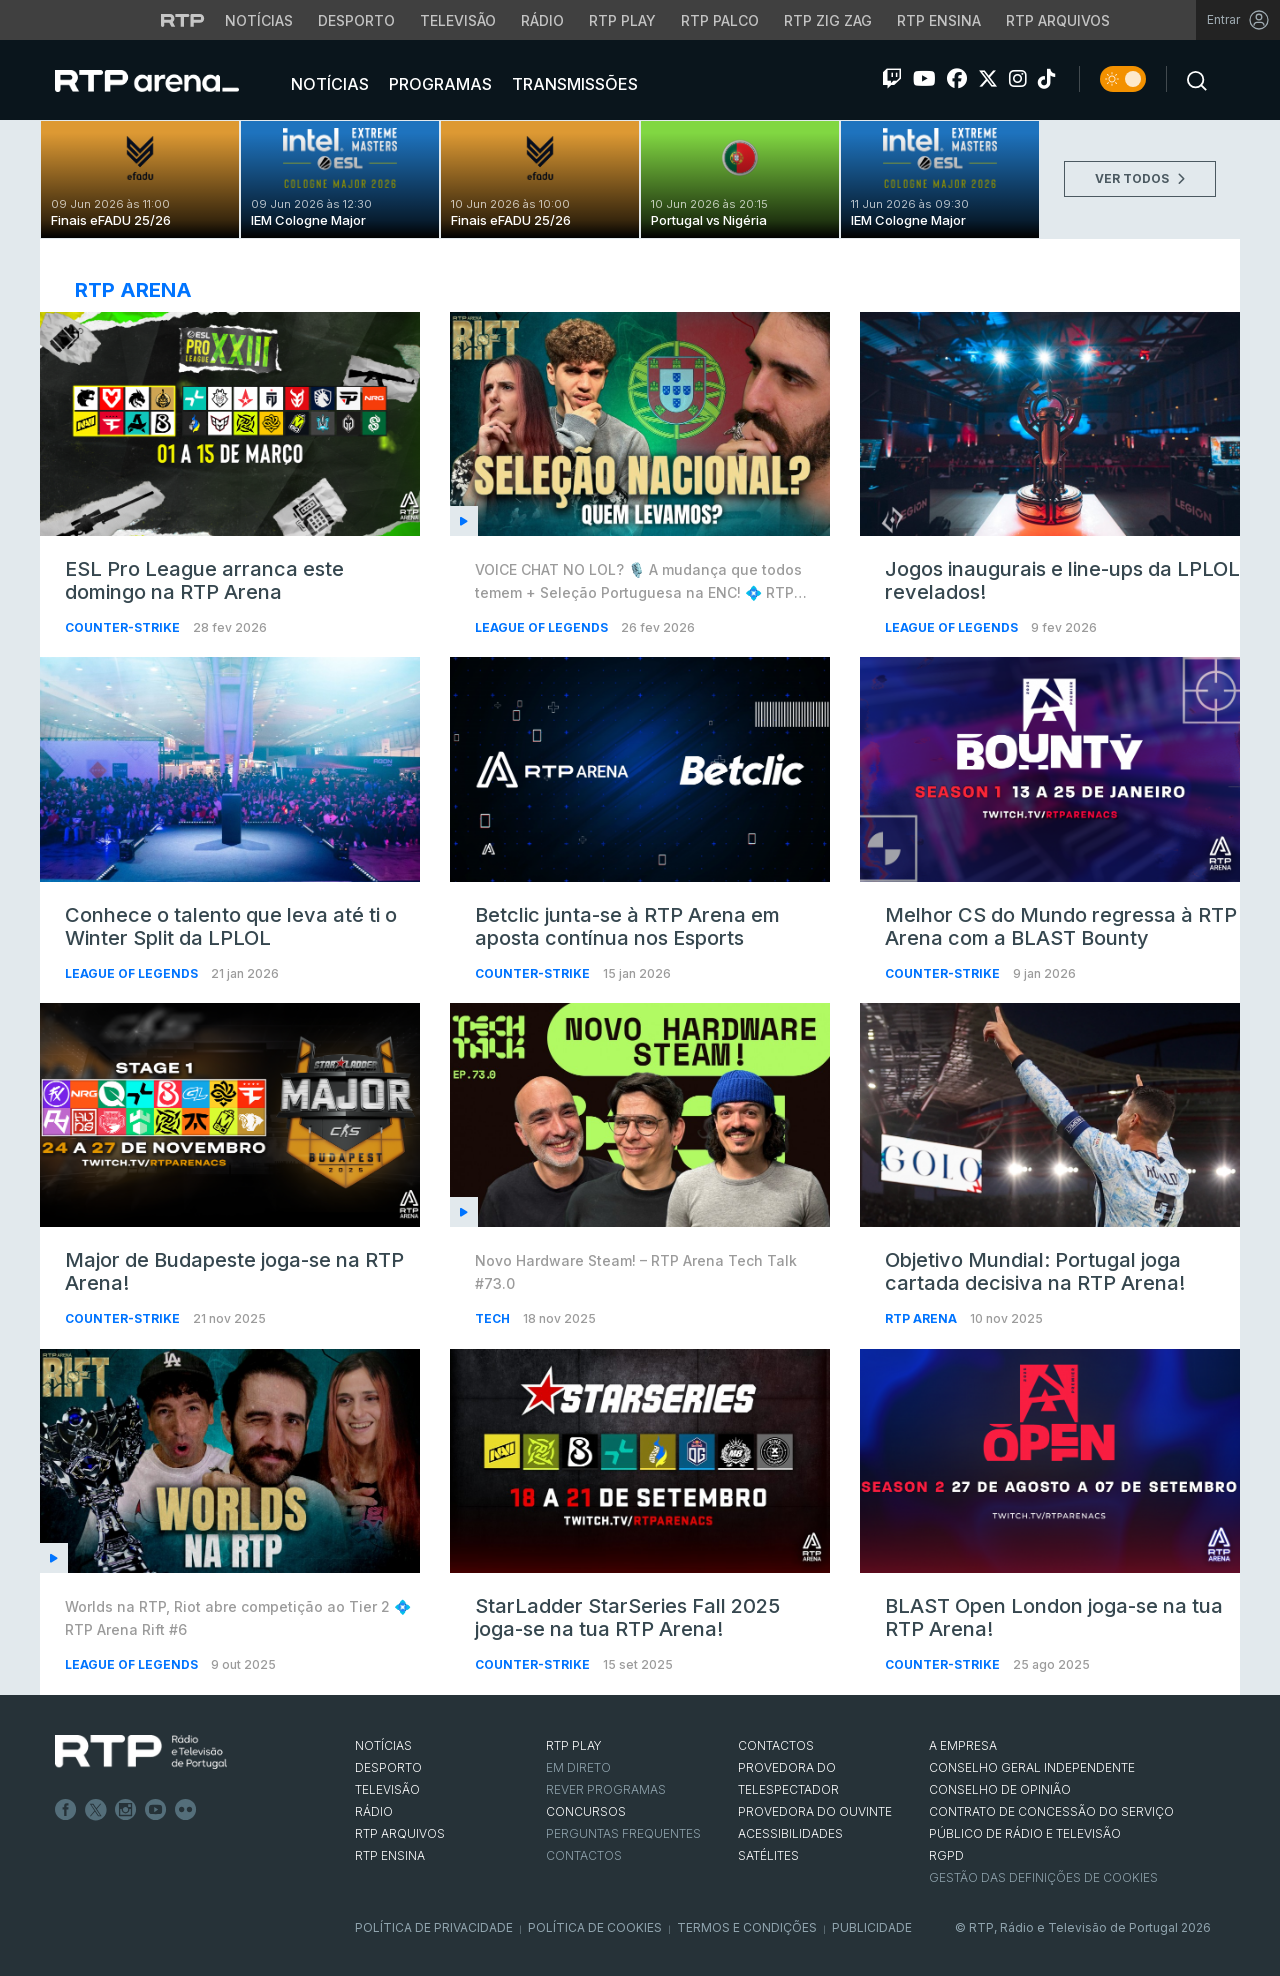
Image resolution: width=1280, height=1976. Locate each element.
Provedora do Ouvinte (815, 1811)
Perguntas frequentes (623, 1833)
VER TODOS (1140, 178)
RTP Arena (922, 1318)
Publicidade (872, 1927)
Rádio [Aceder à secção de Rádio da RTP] (542, 20)
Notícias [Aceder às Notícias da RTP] (259, 20)
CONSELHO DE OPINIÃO (1000, 1789)
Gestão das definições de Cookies (1043, 1877)
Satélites (768, 1855)
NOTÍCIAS (383, 1745)
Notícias (328, 84)
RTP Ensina (390, 1855)
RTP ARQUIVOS (400, 1833)
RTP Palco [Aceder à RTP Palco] (720, 20)
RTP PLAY (574, 1745)
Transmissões (573, 84)
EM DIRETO (578, 1767)
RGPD (946, 1855)
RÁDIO (374, 1811)
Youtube (156, 1810)
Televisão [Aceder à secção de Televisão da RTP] (458, 20)
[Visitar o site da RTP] (183, 20)
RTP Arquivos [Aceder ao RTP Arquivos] (1058, 20)
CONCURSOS (586, 1811)
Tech (494, 1318)
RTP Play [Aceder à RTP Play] (622, 20)
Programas (438, 84)
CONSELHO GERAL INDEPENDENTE (1032, 1767)
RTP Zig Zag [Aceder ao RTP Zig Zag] (828, 20)
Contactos (584, 1855)
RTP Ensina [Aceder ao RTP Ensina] (939, 20)
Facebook (66, 1810)
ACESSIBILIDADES (790, 1833)
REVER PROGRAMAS (606, 1789)
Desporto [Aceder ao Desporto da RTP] (356, 20)
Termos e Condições (747, 1927)
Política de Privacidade (434, 1927)
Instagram (126, 1810)
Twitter (96, 1810)
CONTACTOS (776, 1745)
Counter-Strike (124, 627)
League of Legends (543, 627)
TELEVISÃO (387, 1789)
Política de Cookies (595, 1927)
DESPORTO (388, 1767)
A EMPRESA (963, 1745)
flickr (186, 1810)
